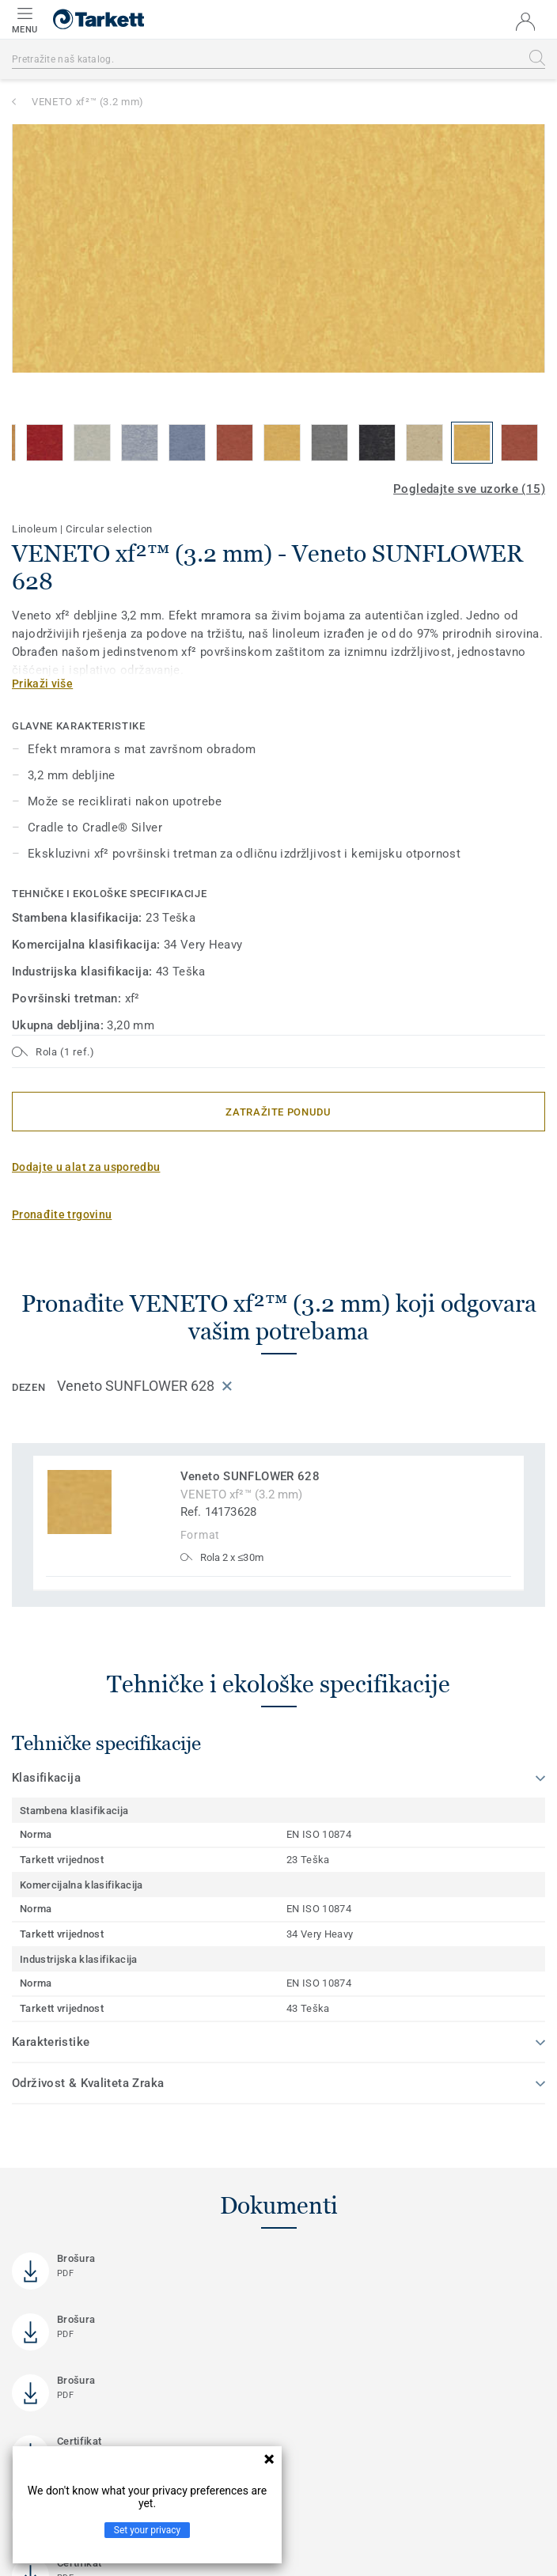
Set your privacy (147, 2530)
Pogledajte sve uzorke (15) (469, 489)
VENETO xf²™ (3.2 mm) (88, 102)
